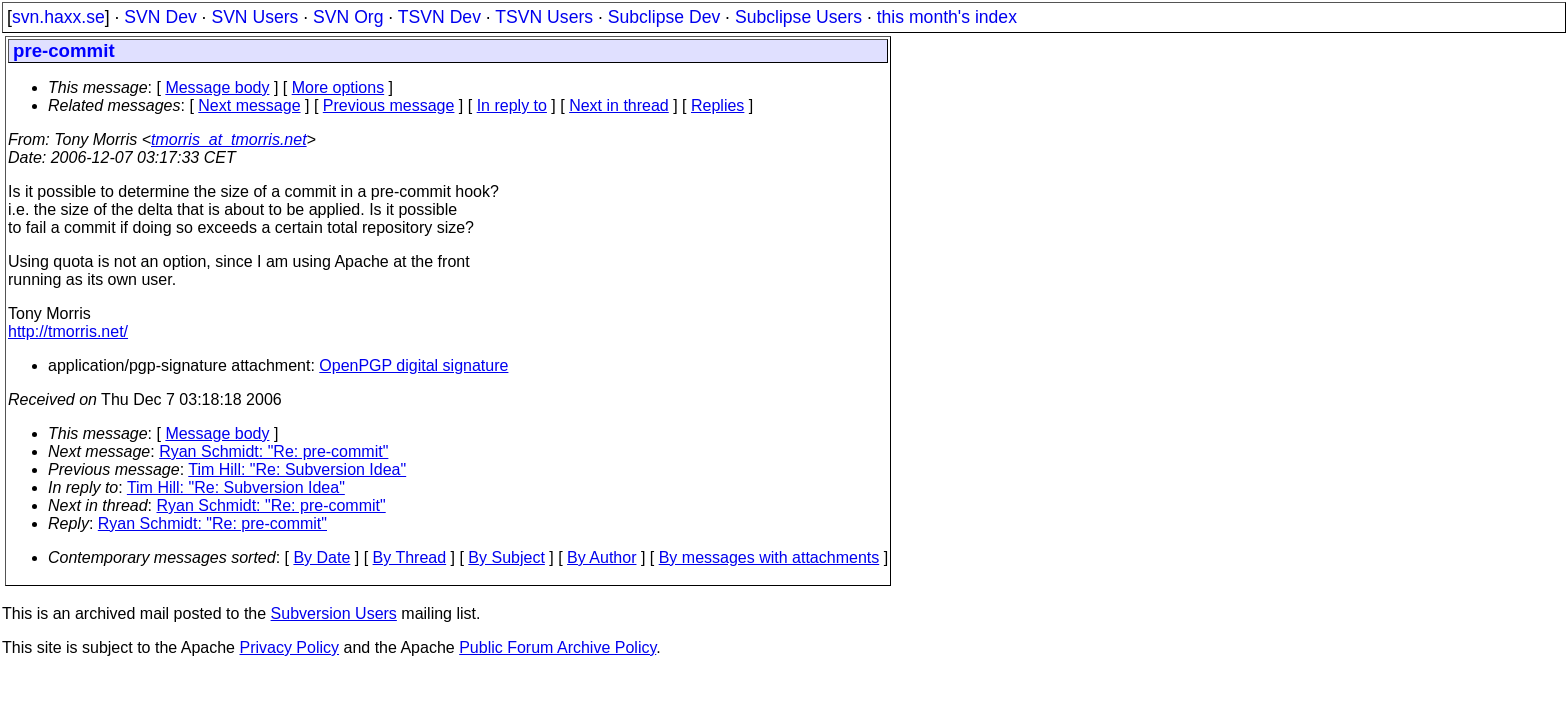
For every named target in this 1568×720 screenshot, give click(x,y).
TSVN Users (544, 17)
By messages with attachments (769, 557)
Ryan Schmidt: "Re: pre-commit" (273, 451)
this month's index (947, 17)
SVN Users (254, 17)
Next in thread (619, 105)
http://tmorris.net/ (68, 331)
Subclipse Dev (664, 17)
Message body (217, 87)
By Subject (506, 557)
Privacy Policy (289, 647)
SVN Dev (160, 17)
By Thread (410, 557)
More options (338, 87)
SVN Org (348, 17)
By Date (321, 557)
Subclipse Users (798, 17)
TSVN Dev (439, 17)
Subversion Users (334, 613)
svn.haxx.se (58, 17)
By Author (601, 557)
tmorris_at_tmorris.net (229, 139)
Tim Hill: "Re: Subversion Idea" (297, 469)
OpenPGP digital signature (413, 365)
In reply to (512, 105)
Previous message (389, 105)
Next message (249, 105)
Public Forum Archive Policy (557, 647)
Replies (717, 105)
